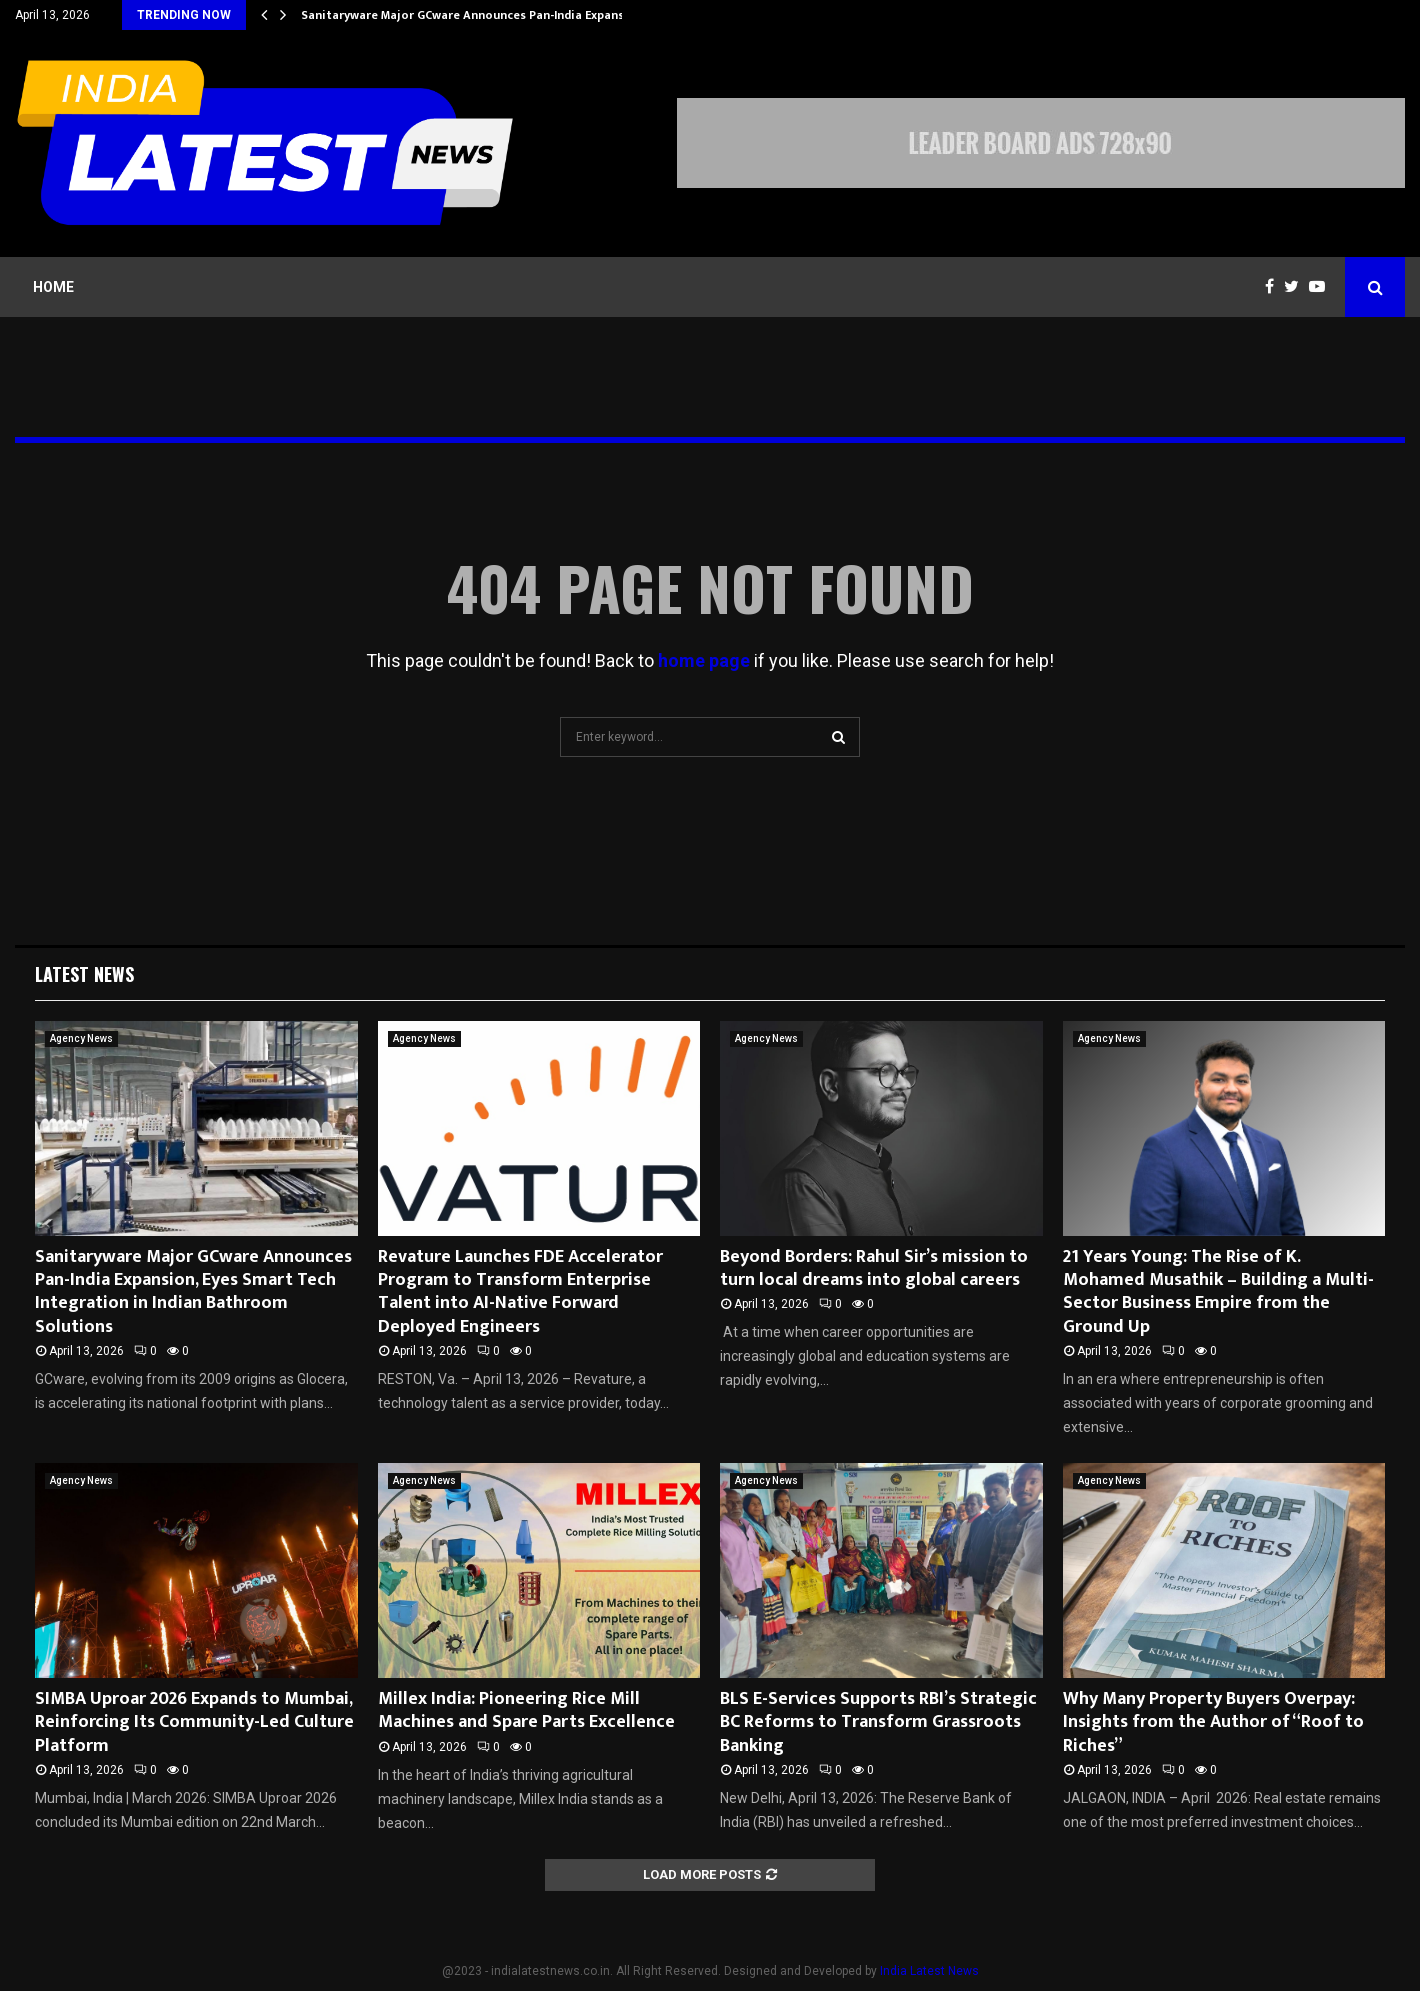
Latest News (84, 974)
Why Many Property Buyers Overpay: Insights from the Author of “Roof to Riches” (1213, 1722)
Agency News (81, 1038)
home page (704, 660)
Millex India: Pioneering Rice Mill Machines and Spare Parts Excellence (526, 1710)
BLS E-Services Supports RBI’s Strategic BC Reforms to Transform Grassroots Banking (878, 1722)
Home (53, 287)
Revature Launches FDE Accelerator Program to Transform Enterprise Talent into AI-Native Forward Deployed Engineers (520, 1292)
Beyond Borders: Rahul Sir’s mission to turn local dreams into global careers (874, 1268)
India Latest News (929, 1971)
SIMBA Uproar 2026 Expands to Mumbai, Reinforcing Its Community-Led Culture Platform (194, 1722)
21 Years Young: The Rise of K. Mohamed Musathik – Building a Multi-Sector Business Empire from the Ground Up (1218, 1292)
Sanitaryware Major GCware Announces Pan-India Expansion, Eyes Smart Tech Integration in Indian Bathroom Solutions (193, 1292)
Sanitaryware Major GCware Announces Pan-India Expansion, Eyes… (492, 15)
